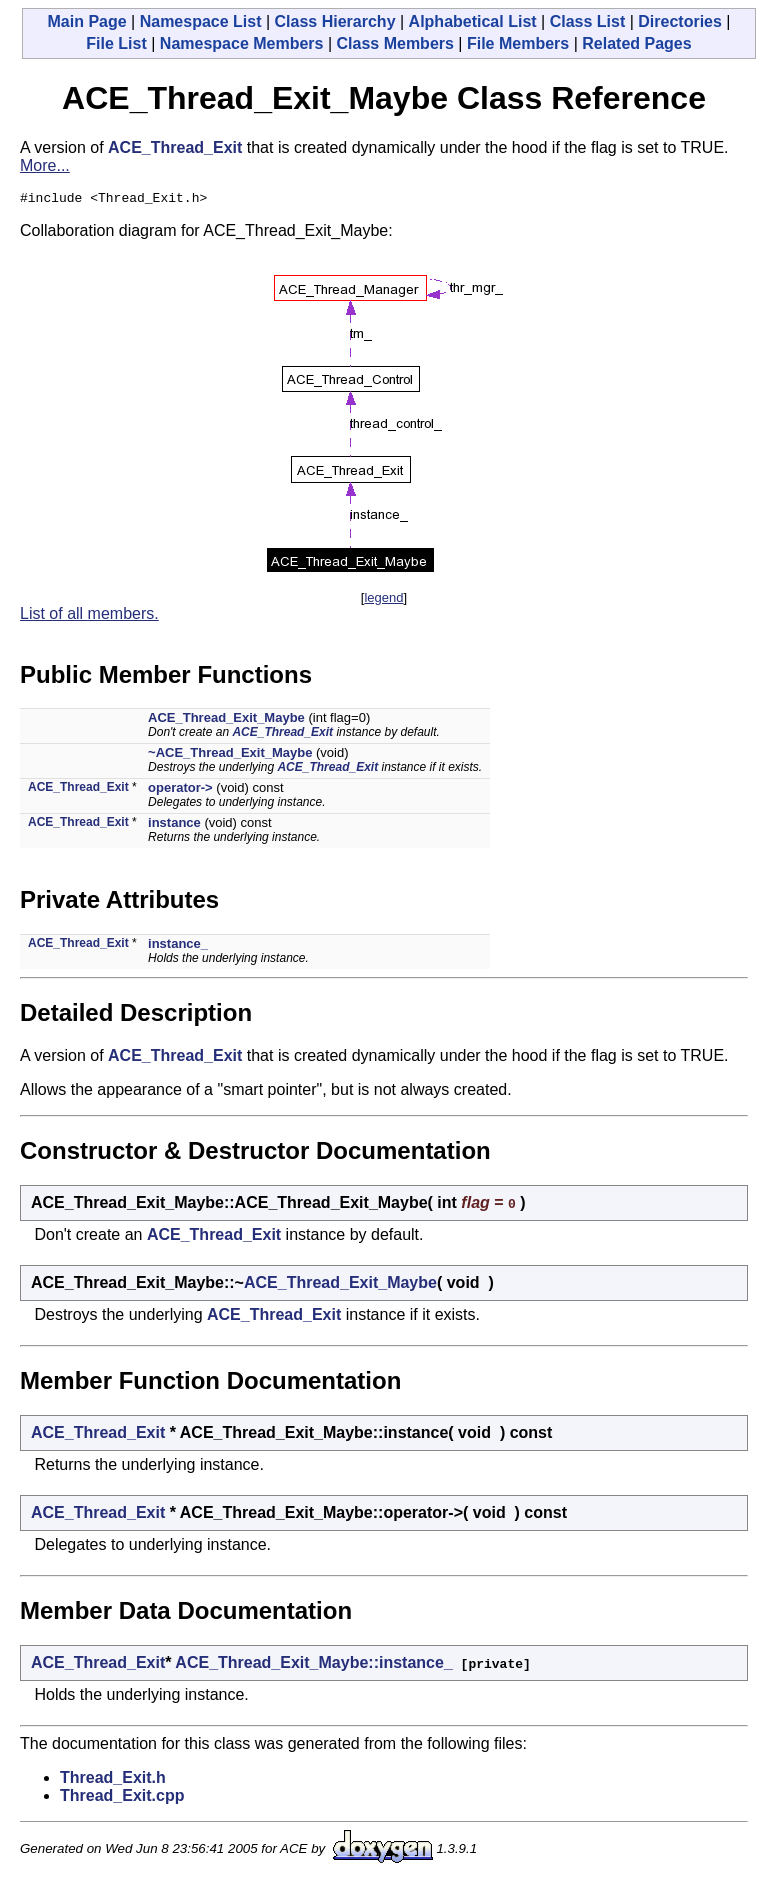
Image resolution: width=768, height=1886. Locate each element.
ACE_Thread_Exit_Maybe (226, 720)
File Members (518, 43)
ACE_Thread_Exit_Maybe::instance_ (313, 1665)
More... (45, 165)
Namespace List (201, 21)
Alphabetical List (473, 21)
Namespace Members (242, 43)
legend (383, 600)
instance (174, 825)
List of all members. (89, 616)
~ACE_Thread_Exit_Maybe (230, 755)
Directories (680, 21)
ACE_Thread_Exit (175, 147)
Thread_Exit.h (113, 1780)
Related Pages (636, 43)
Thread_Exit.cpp (122, 1798)
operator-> (180, 790)
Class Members (395, 43)
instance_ (178, 946)
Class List (588, 21)
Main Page (86, 21)
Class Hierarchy (335, 21)
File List (116, 43)
